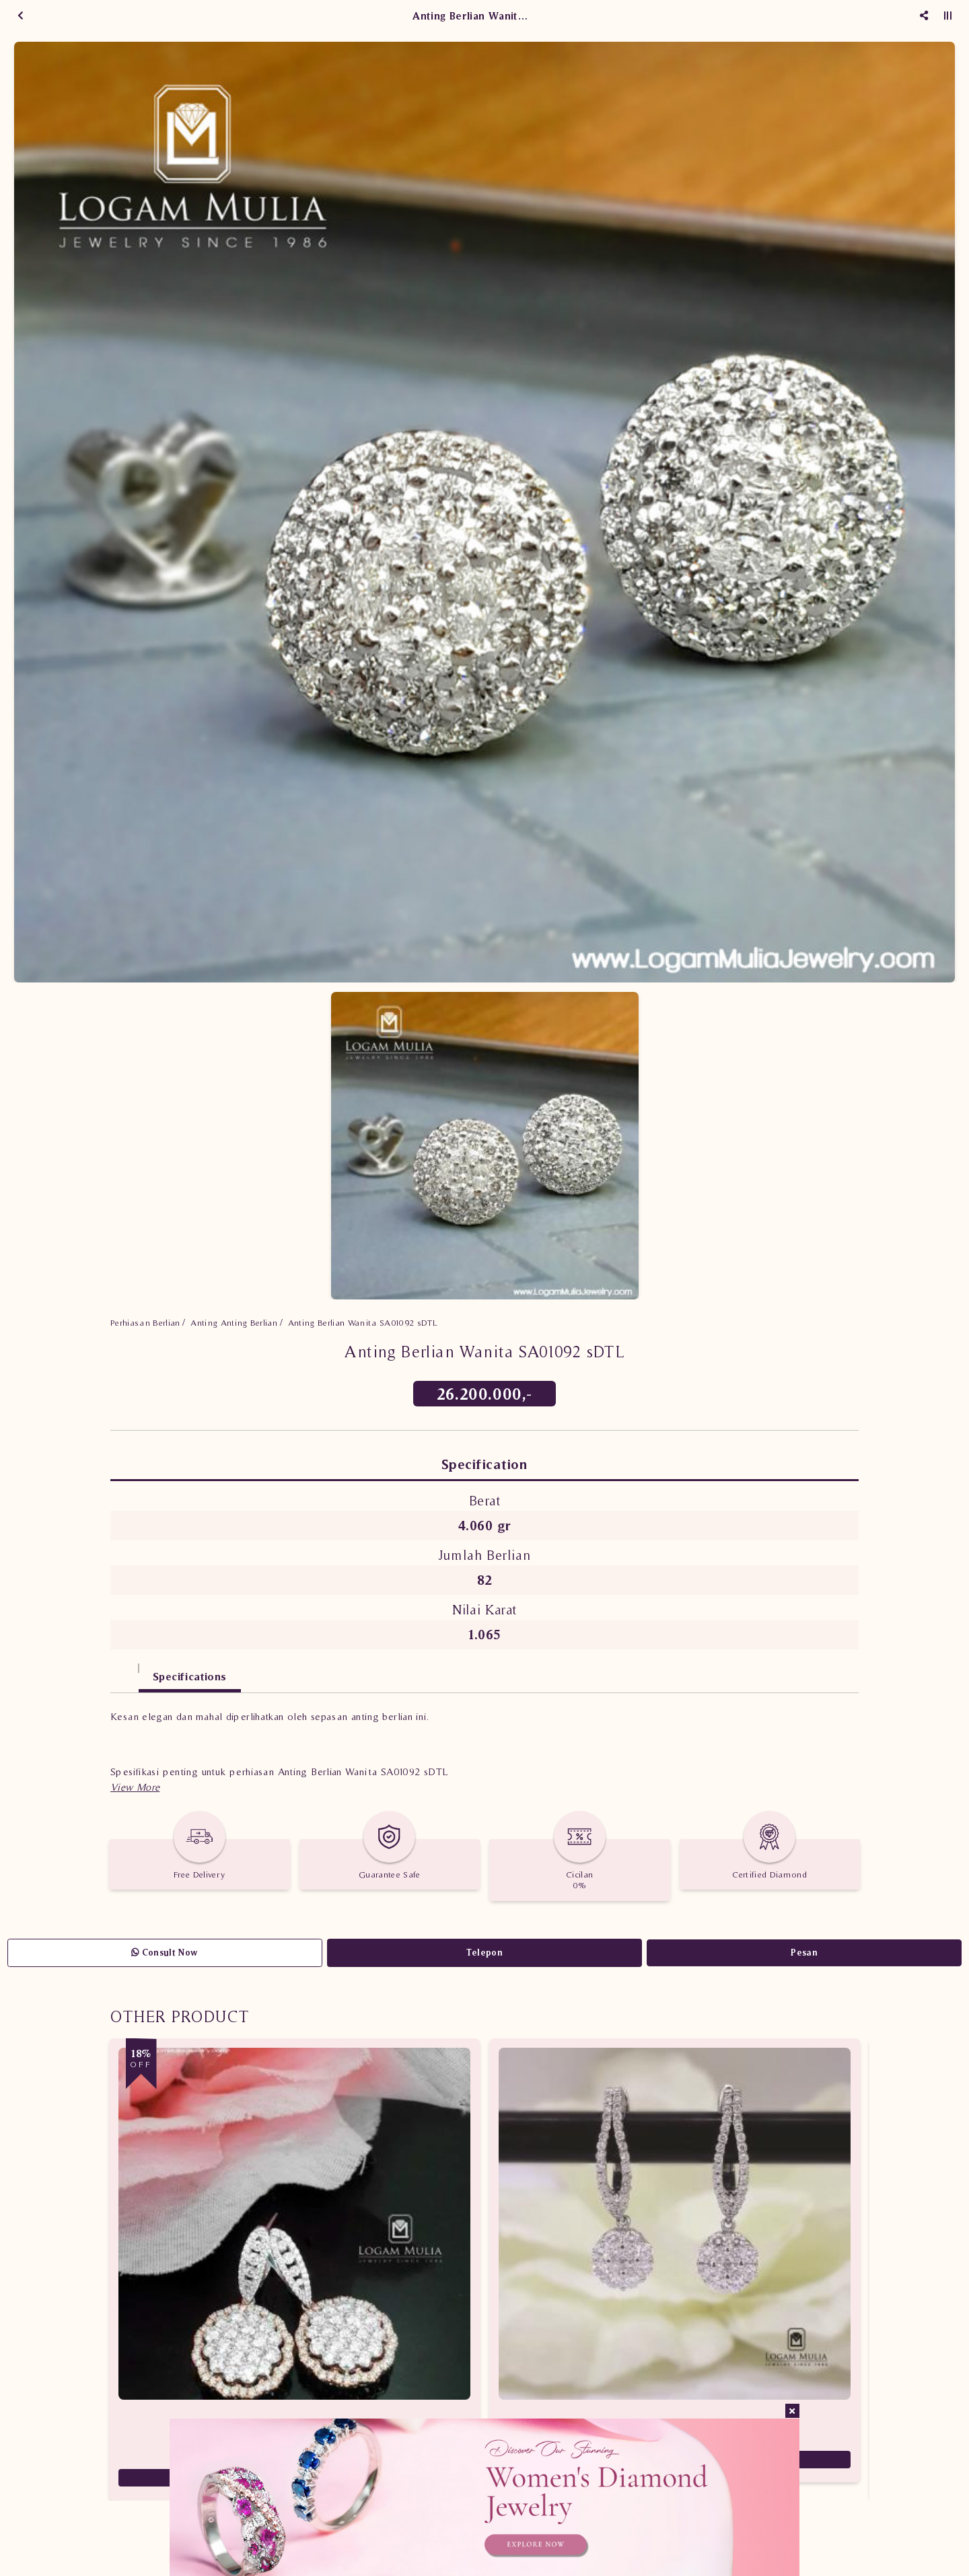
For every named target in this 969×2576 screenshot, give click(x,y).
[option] (484, 512)
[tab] (124, 1669)
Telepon (484, 1952)
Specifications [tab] (190, 1676)
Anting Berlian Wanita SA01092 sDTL (362, 1323)
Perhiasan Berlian (145, 1323)
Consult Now (164, 1952)
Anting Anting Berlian (233, 1323)
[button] (134, 1787)
